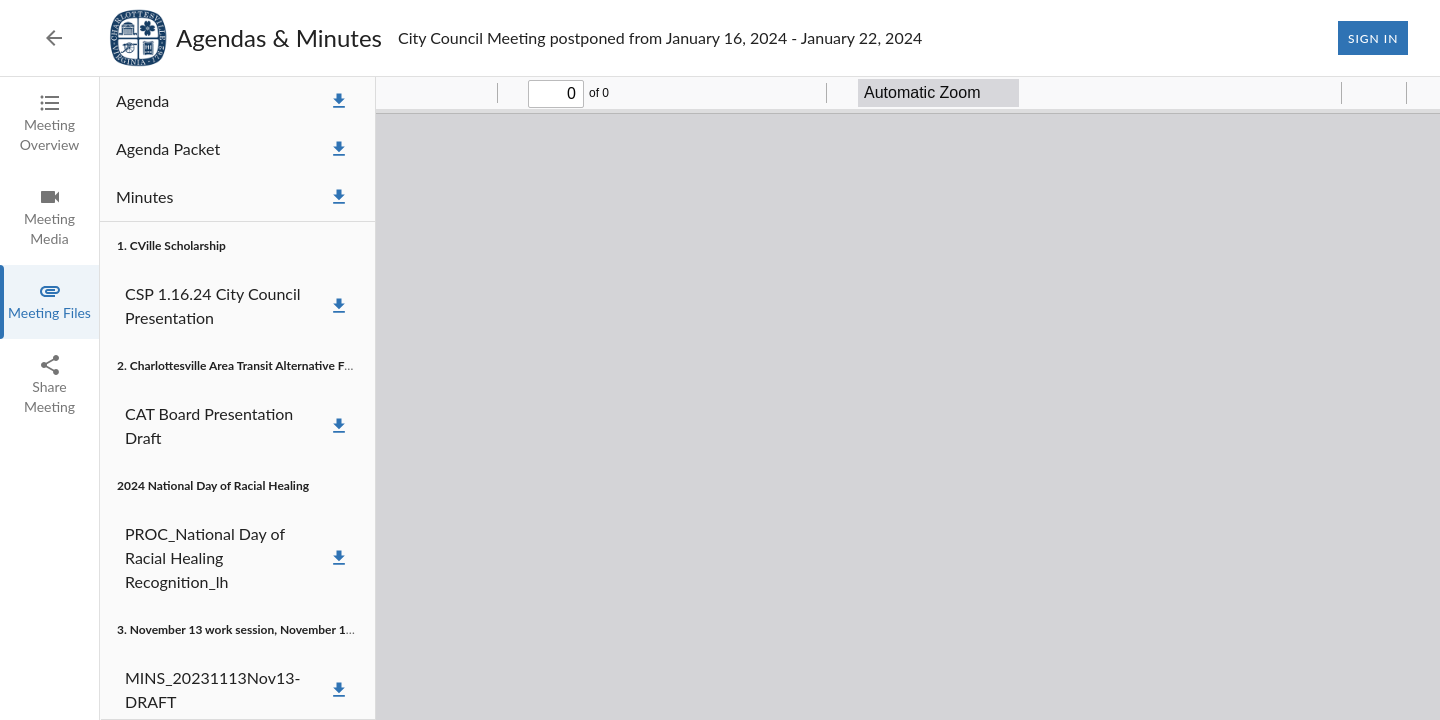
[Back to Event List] (54, 38)
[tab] (49, 124)
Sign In (1373, 38)
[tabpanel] (770, 398)
